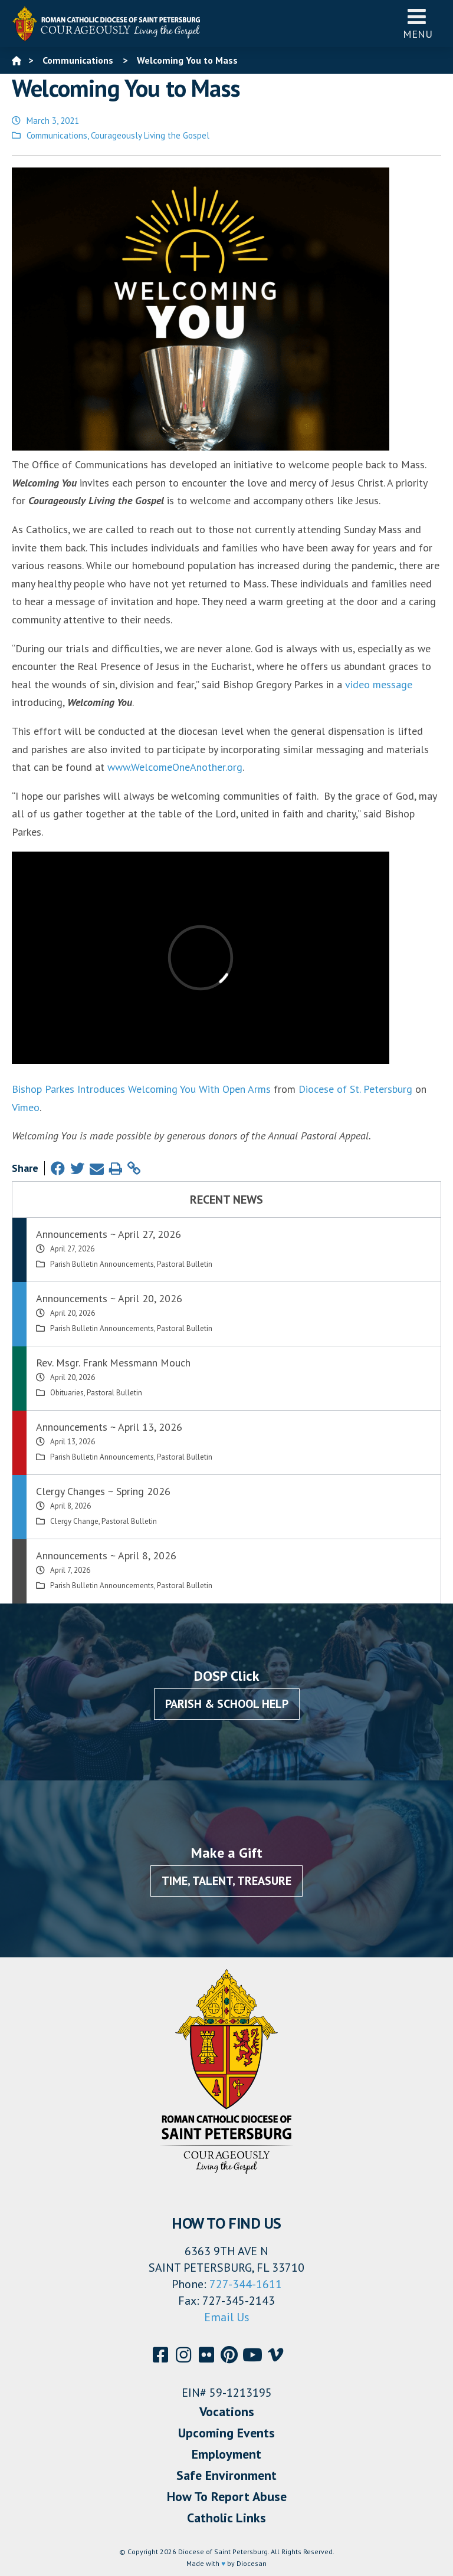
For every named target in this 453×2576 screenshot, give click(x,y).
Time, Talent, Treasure (226, 1880)
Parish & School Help (226, 1703)
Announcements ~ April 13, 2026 (109, 1427)
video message (378, 684)
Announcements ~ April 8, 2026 (106, 1555)
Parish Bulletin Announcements (102, 1264)
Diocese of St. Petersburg (355, 1089)
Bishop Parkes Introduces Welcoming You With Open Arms (141, 1089)
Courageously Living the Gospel (150, 135)
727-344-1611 (245, 2284)
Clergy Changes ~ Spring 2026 (103, 1491)
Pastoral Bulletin (184, 1264)
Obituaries (67, 1393)
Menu (417, 23)
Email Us (227, 2317)
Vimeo (26, 1107)
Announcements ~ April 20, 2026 (109, 1298)
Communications (57, 135)
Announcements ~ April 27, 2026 (108, 1234)
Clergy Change (74, 1521)
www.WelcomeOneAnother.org (174, 767)
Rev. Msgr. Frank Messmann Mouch (113, 1362)
